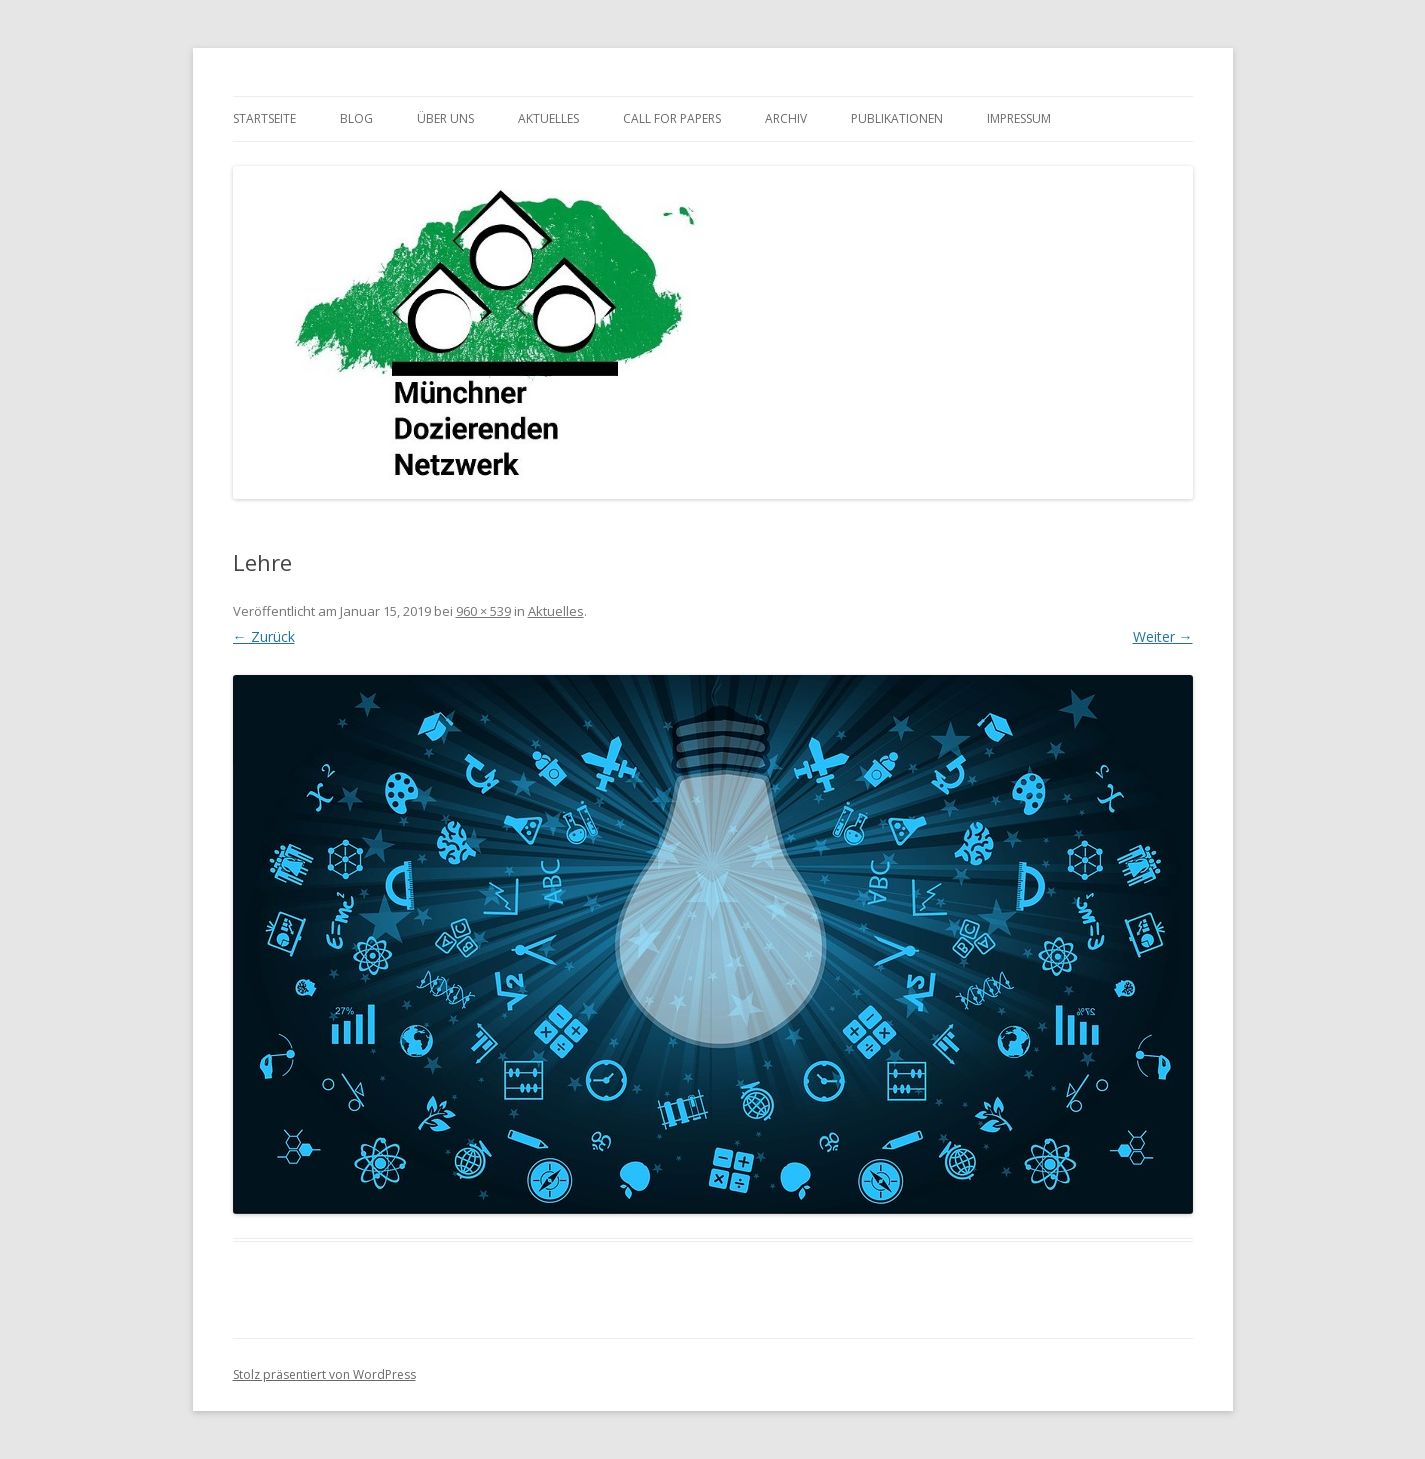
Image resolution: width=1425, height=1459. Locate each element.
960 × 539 (483, 611)
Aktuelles (548, 118)
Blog (356, 118)
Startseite (264, 118)
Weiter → (1163, 636)
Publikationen (897, 118)
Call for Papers (672, 118)
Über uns (445, 118)
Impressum (1019, 118)
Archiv (786, 118)
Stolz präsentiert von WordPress (324, 1374)
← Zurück (264, 636)
